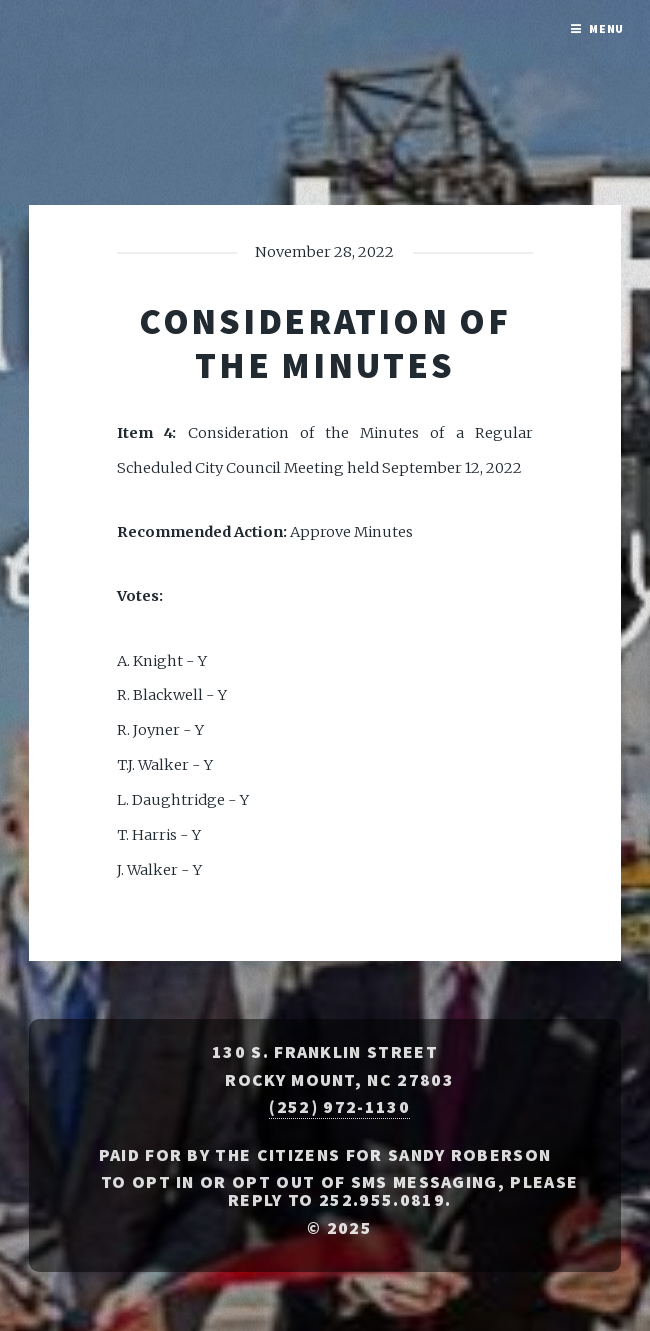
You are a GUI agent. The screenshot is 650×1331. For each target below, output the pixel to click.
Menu (607, 28)
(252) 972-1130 (339, 1107)
